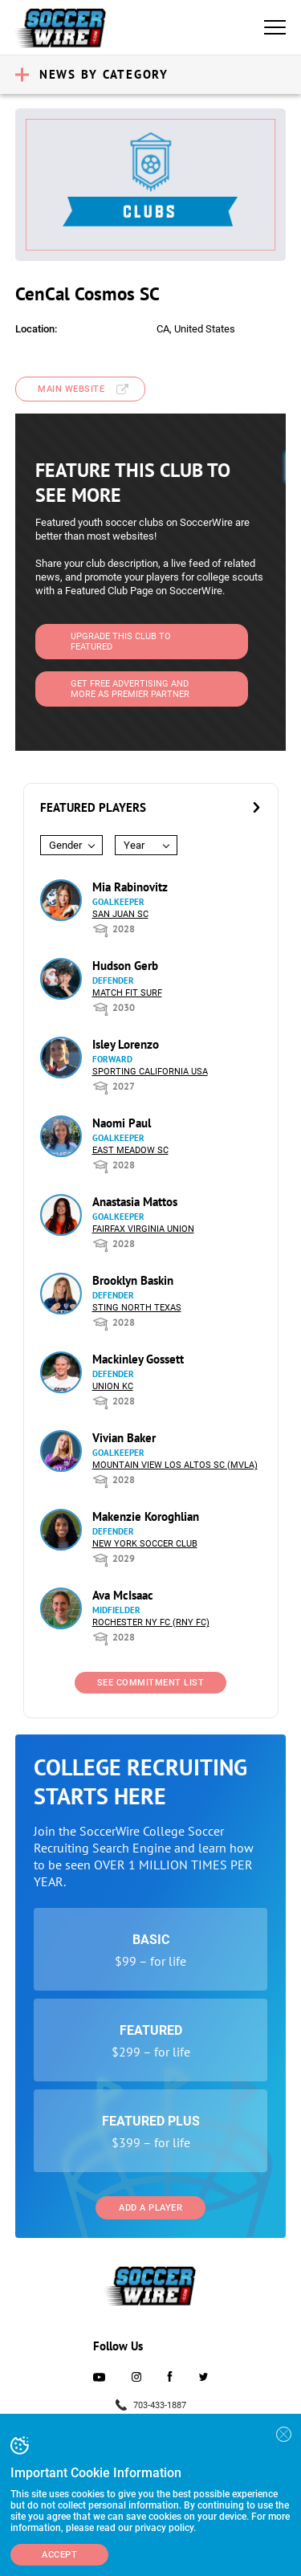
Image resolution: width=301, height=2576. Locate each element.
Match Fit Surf (127, 993)
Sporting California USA (150, 1071)
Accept (59, 2555)
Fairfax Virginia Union (143, 1229)
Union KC (112, 1386)
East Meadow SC (130, 1150)
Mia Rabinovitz (130, 887)
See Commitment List (151, 1682)
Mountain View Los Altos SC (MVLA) (175, 1465)
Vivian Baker (124, 1437)
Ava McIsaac (122, 1595)
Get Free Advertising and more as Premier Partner (130, 689)
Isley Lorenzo (125, 1044)
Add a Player (150, 2208)
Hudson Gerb (125, 965)
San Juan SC (120, 914)
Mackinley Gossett (138, 1359)
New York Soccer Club (144, 1544)
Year (134, 845)
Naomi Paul (121, 1123)
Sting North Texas (136, 1307)
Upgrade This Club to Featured (121, 641)
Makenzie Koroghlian (145, 1516)
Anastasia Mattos (134, 1201)
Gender (65, 845)
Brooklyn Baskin (132, 1280)
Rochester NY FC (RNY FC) (150, 1622)
